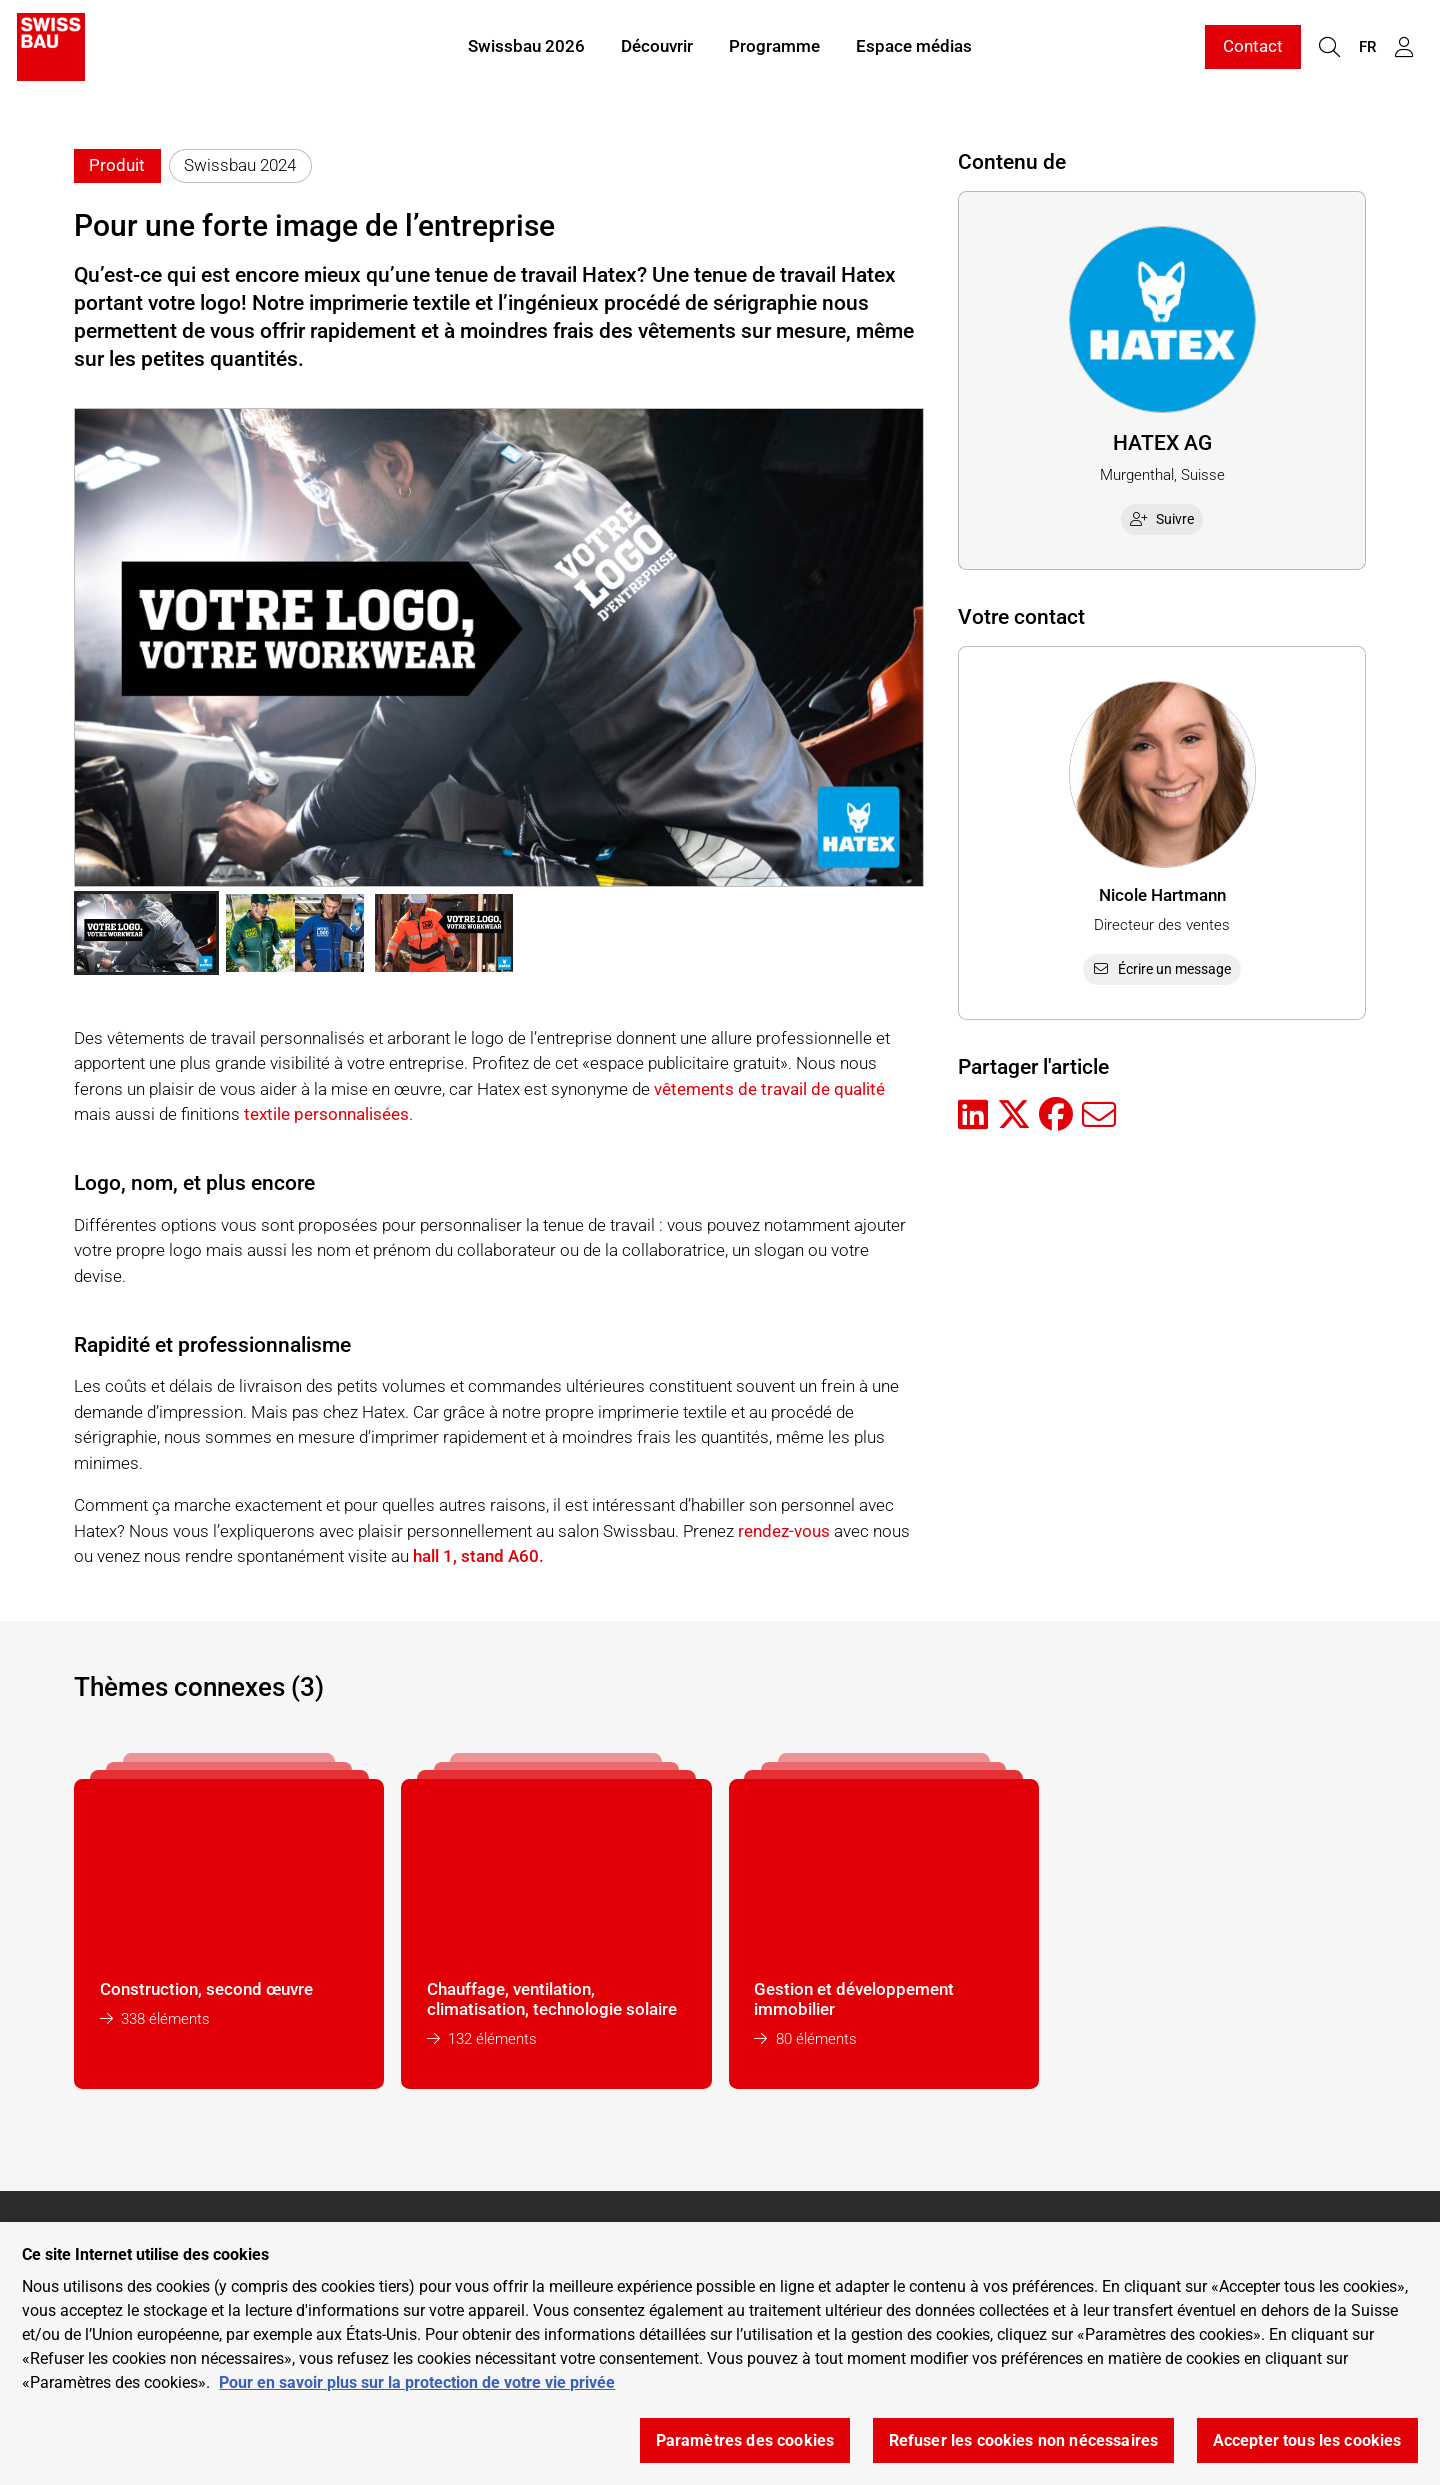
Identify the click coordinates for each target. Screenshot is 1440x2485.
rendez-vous (784, 1531)
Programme (774, 48)
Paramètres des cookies (745, 2440)
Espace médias (914, 48)
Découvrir (657, 48)
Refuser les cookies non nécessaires (1024, 2440)
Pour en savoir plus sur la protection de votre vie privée (417, 2382)
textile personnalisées (326, 1114)
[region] (720, 2353)
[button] (146, 933)
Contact (1253, 48)
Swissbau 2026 (526, 48)
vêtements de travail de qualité (769, 1089)
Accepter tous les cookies (1307, 2440)
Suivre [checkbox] (1162, 519)
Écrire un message (1162, 969)
